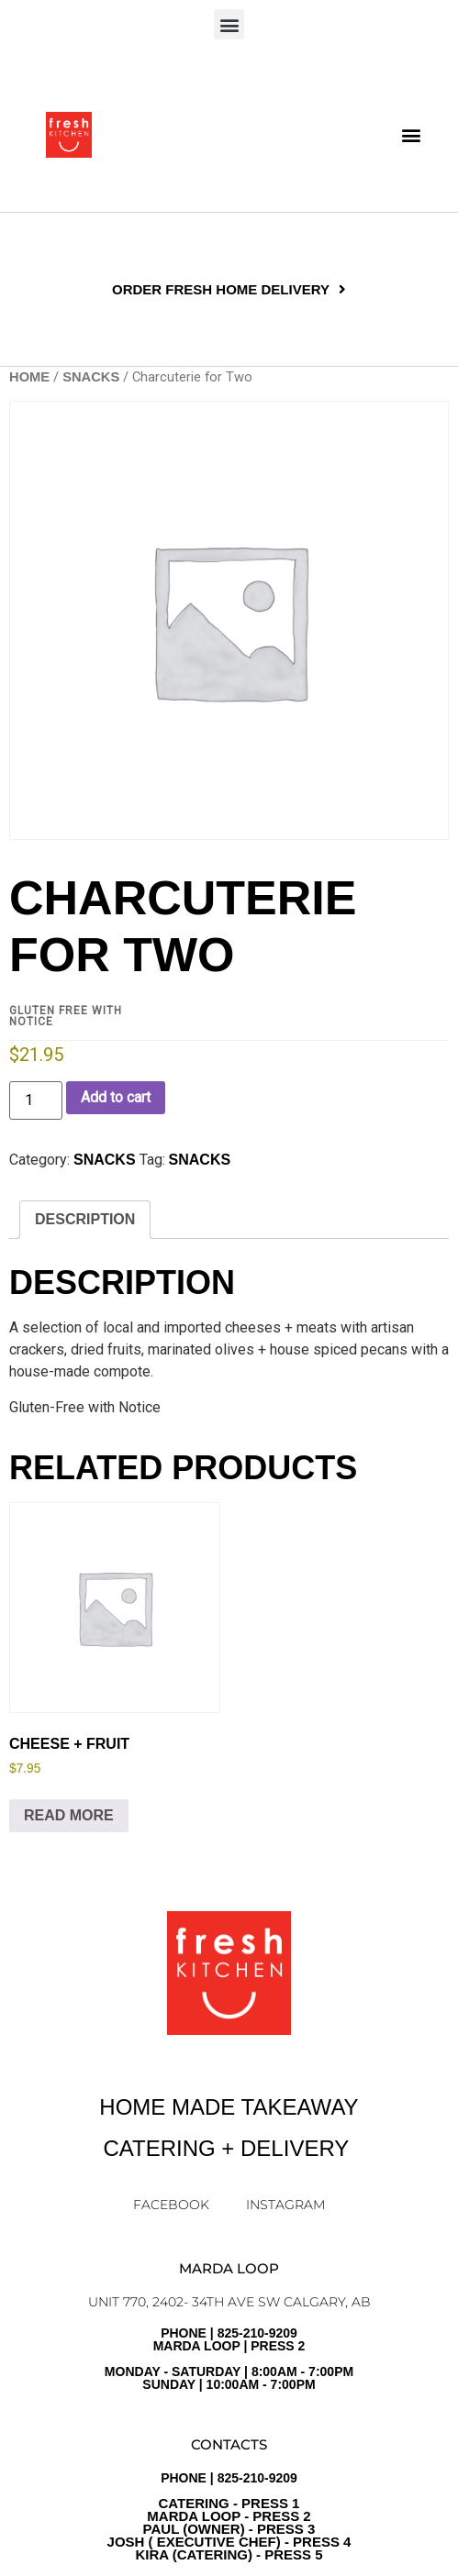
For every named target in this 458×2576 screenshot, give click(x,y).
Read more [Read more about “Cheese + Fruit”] (69, 1815)
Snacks (200, 1159)
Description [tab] (85, 1219)
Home (29, 377)
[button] (229, 24)
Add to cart (116, 1097)
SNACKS (90, 377)
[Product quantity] (35, 1100)
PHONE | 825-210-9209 (229, 2516)
